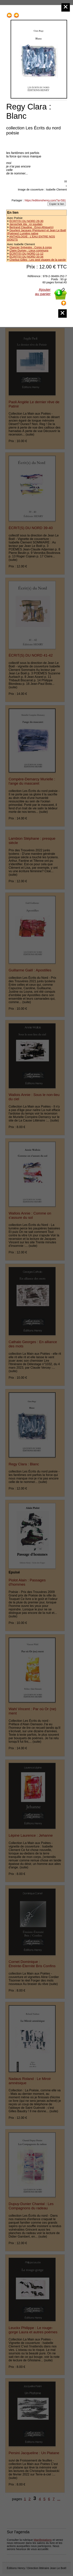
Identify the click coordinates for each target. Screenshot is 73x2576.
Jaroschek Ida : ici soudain (25, 224)
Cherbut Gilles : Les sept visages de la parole (37, 259)
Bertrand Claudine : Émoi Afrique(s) (31, 227)
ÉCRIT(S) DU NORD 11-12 (26, 253)
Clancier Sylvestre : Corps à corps (30, 247)
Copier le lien (56, 203)
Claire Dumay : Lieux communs (28, 250)
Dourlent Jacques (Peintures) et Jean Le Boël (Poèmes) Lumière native (36, 232)
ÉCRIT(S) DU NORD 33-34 (26, 256)
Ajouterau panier (43, 292)
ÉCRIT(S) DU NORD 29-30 (26, 221)
